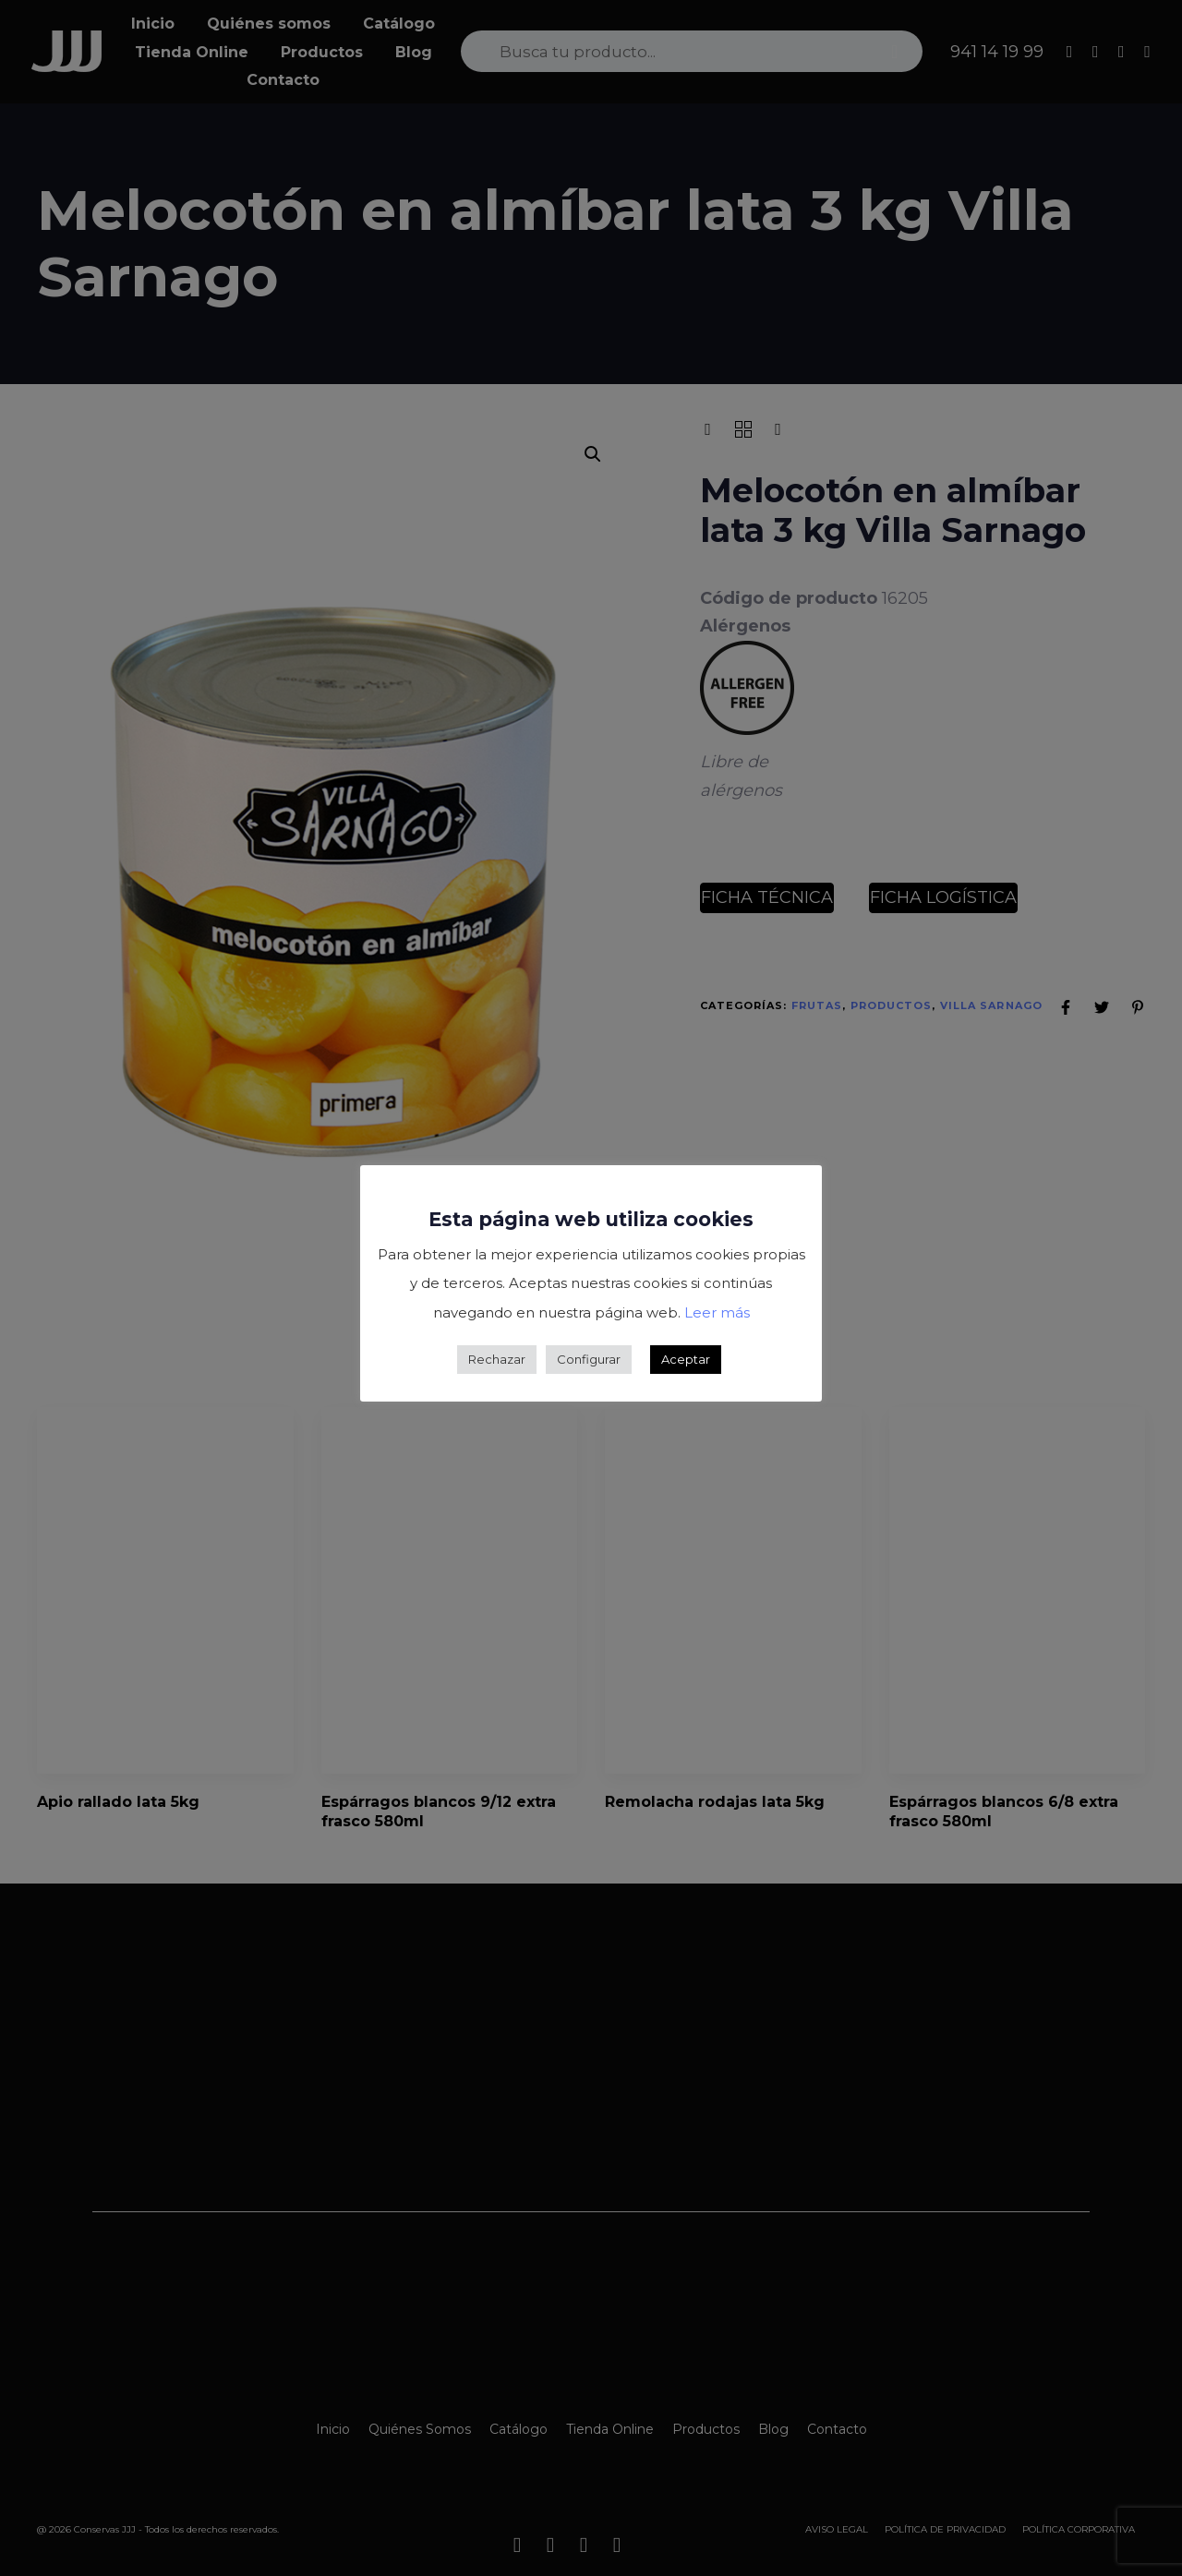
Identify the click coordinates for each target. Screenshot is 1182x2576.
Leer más (717, 1312)
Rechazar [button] (496, 1359)
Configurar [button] (589, 1359)
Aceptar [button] (685, 1359)
